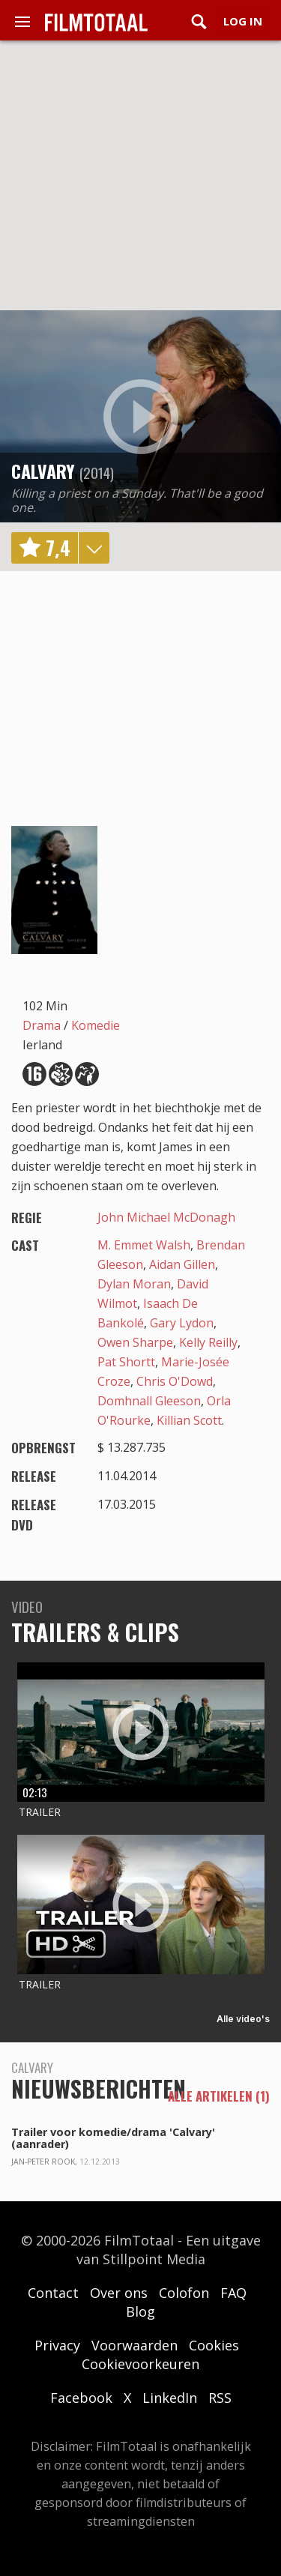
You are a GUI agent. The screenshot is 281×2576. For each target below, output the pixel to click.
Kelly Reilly (208, 1342)
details (93, 548)
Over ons (119, 2293)
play (141, 417)
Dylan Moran (134, 1284)
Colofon (184, 2293)
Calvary (43, 470)
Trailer (40, 1812)
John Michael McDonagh (166, 1217)
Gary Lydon (182, 1323)
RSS (220, 2398)
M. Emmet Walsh (143, 1245)
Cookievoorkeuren (140, 2364)
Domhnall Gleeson (149, 1401)
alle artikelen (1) (219, 2096)
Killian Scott (189, 1420)
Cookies (214, 2345)
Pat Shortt (126, 1362)
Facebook (81, 2398)
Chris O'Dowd (174, 1381)
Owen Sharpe (135, 1342)
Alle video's (243, 2018)
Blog (140, 2311)
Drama (41, 1025)
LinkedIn (169, 2398)
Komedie (95, 1025)
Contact (53, 2293)
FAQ (233, 2293)
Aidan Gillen (182, 1264)
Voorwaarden (134, 2345)
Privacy (57, 2345)
